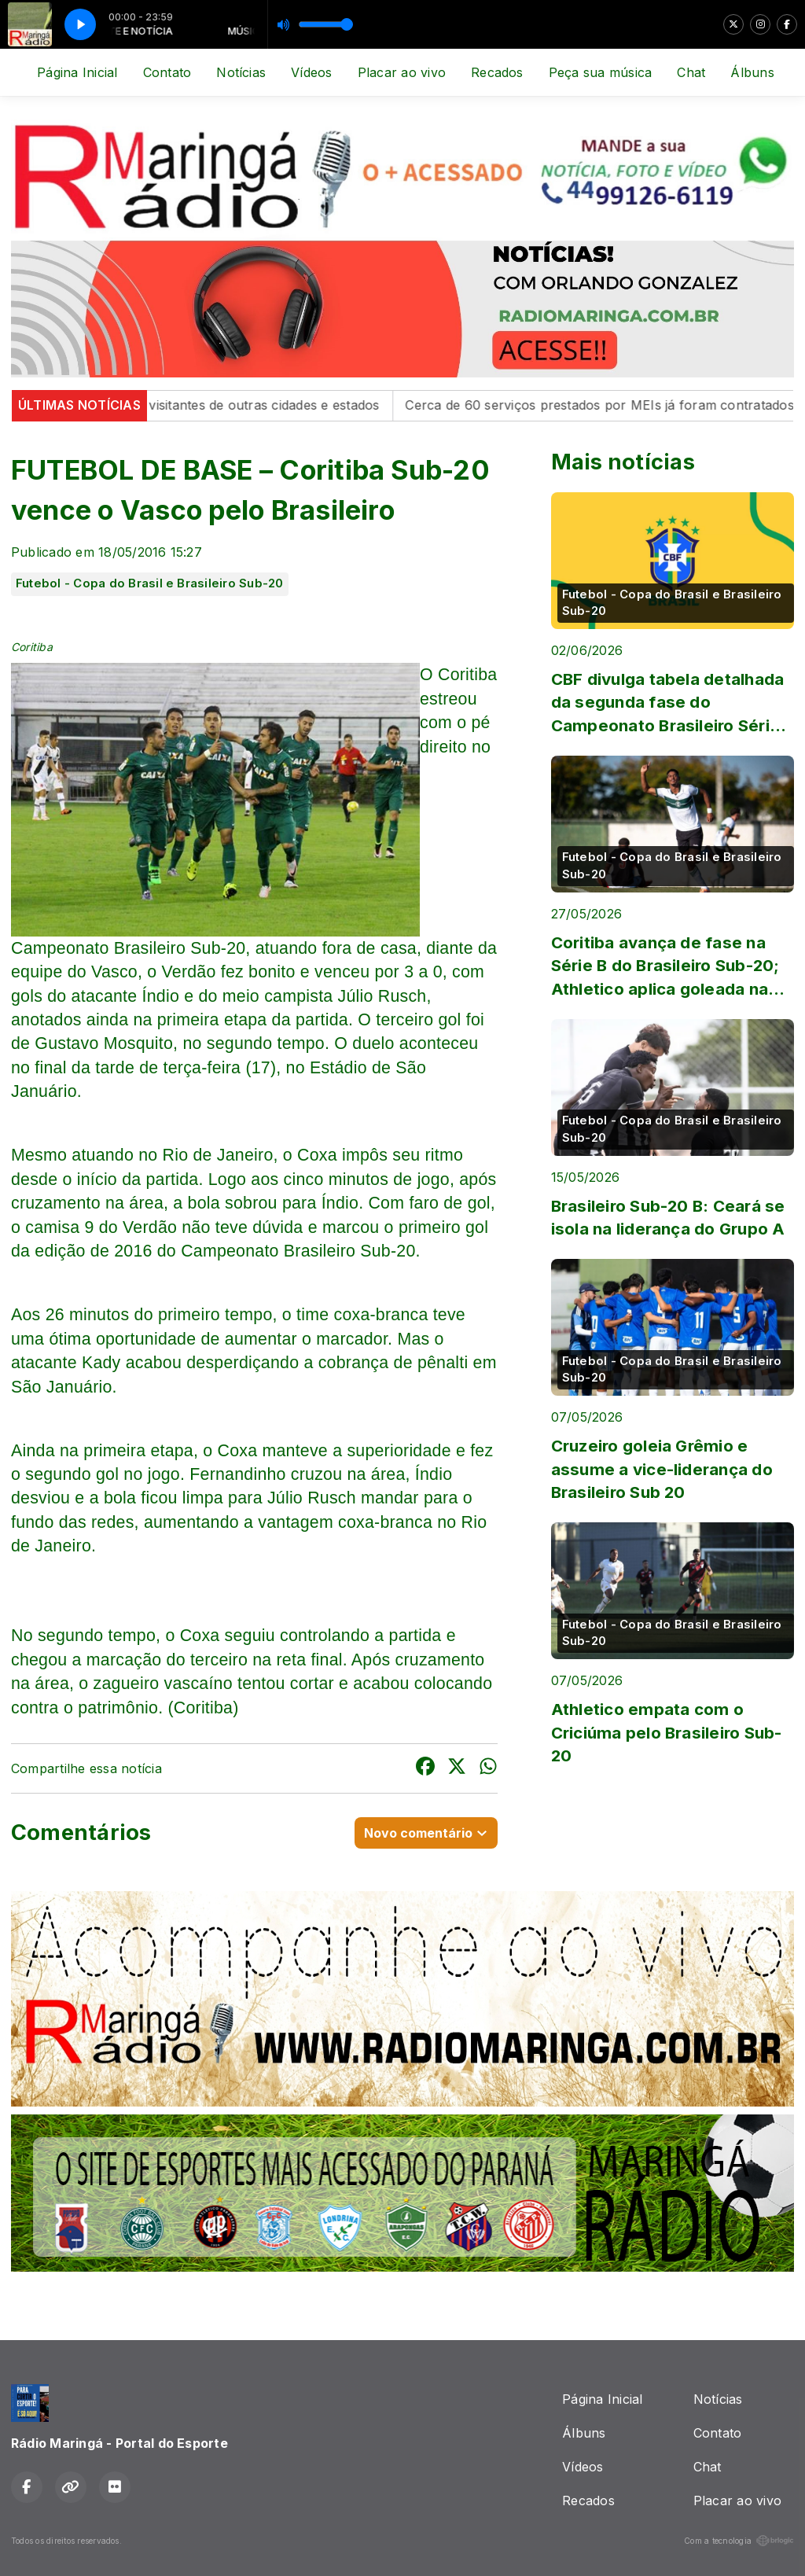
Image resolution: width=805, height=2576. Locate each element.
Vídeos (311, 72)
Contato (167, 72)
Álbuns (752, 72)
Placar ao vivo (402, 72)
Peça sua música (600, 72)
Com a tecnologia (739, 2540)
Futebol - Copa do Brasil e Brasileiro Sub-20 (150, 583)
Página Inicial (77, 72)
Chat (691, 72)
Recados (497, 72)
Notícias (241, 72)
